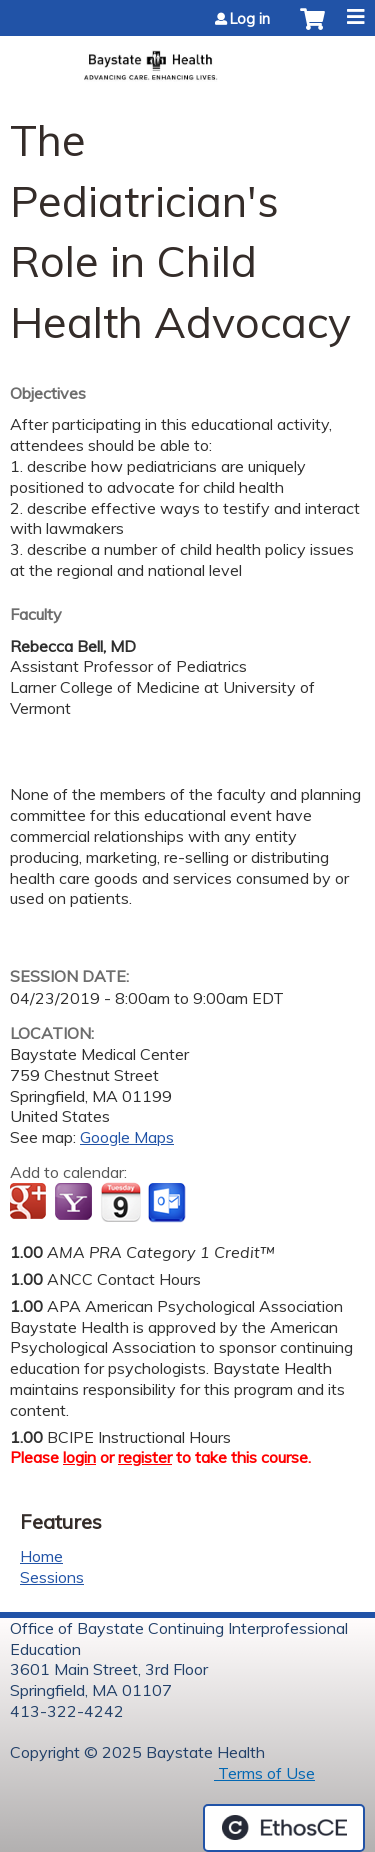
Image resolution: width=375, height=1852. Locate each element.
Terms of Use (264, 1773)
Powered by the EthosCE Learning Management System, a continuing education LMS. (284, 1828)
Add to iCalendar (120, 1202)
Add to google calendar (30, 1203)
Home (41, 1556)
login (79, 1457)
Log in (250, 19)
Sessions (52, 1577)
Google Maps (127, 1137)
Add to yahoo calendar (75, 1203)
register (145, 1457)
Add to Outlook (168, 1203)
